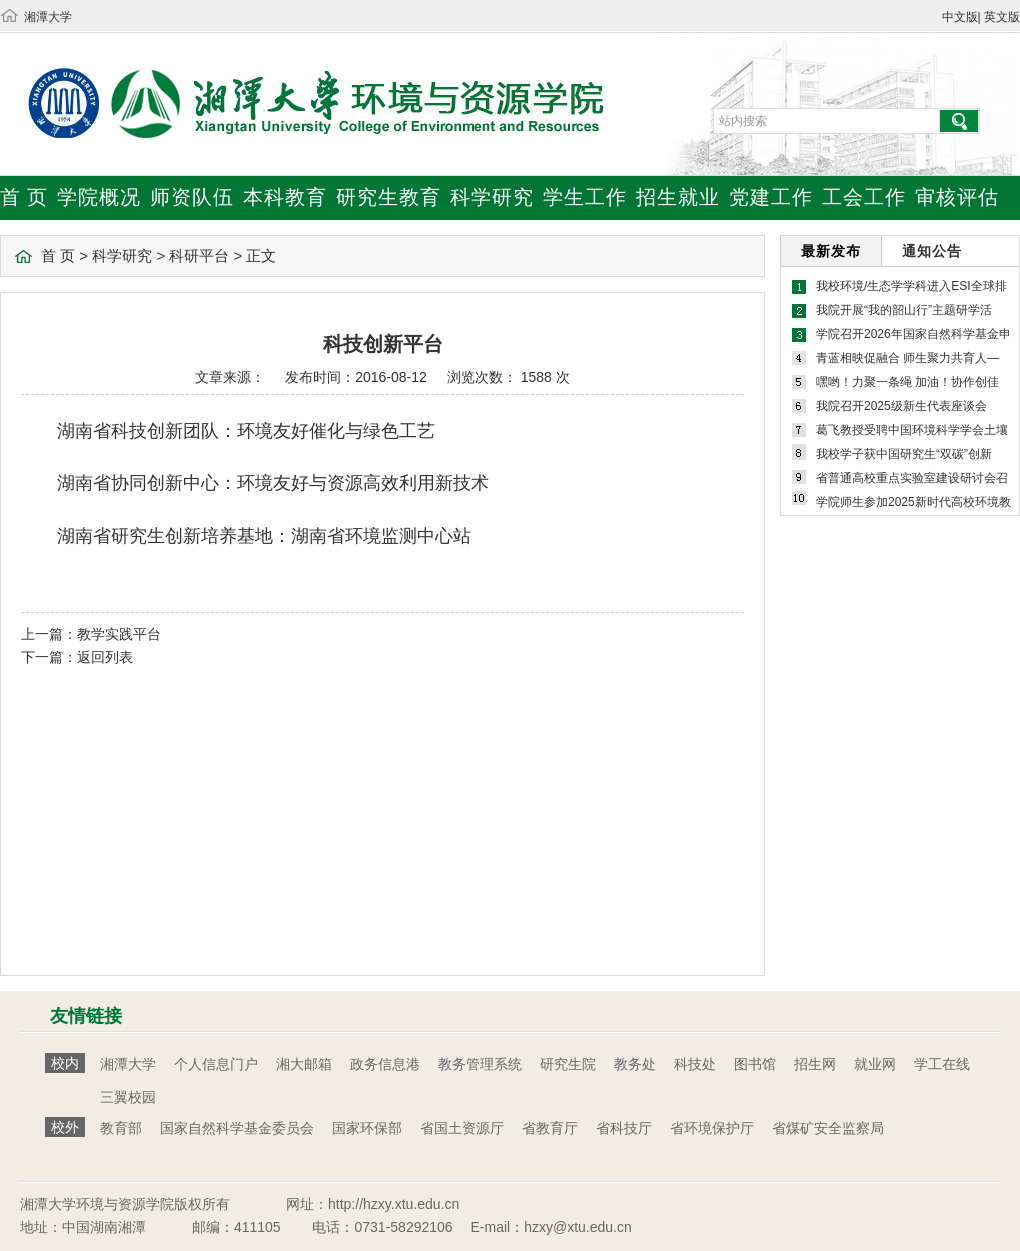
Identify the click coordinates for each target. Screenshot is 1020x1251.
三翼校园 (128, 1097)
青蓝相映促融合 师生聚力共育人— (907, 358)
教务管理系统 (480, 1064)
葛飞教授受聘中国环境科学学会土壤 (912, 430)
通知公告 (932, 251)
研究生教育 (388, 197)
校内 (65, 1063)
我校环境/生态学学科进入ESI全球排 (911, 286)
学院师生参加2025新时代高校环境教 (913, 502)
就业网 (875, 1064)
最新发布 (831, 251)
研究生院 (568, 1064)
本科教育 (285, 197)
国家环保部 (367, 1128)
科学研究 (492, 197)
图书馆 (755, 1064)
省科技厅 (624, 1128)
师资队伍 (192, 197)
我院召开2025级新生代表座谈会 (901, 406)
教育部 (121, 1128)
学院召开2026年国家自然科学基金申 (913, 334)
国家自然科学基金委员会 (237, 1128)
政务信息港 (385, 1064)
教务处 (635, 1064)
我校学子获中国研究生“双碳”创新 (904, 454)
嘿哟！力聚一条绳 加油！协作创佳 (907, 382)
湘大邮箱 (304, 1064)
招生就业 (678, 197)
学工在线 (942, 1064)
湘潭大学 (48, 17)
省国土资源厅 (462, 1128)
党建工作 (771, 197)
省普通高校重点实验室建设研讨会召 (912, 478)
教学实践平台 (119, 634)
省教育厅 (550, 1128)
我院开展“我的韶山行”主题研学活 (904, 310)
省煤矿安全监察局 (828, 1128)
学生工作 (585, 197)
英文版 (1002, 17)
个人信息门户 (216, 1064)
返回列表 (105, 657)
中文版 (960, 17)
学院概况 (99, 197)
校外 (65, 1127)
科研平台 (199, 255)
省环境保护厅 (712, 1128)
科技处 (695, 1064)
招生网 (815, 1064)
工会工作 (864, 197)
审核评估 (957, 197)
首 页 (24, 197)
